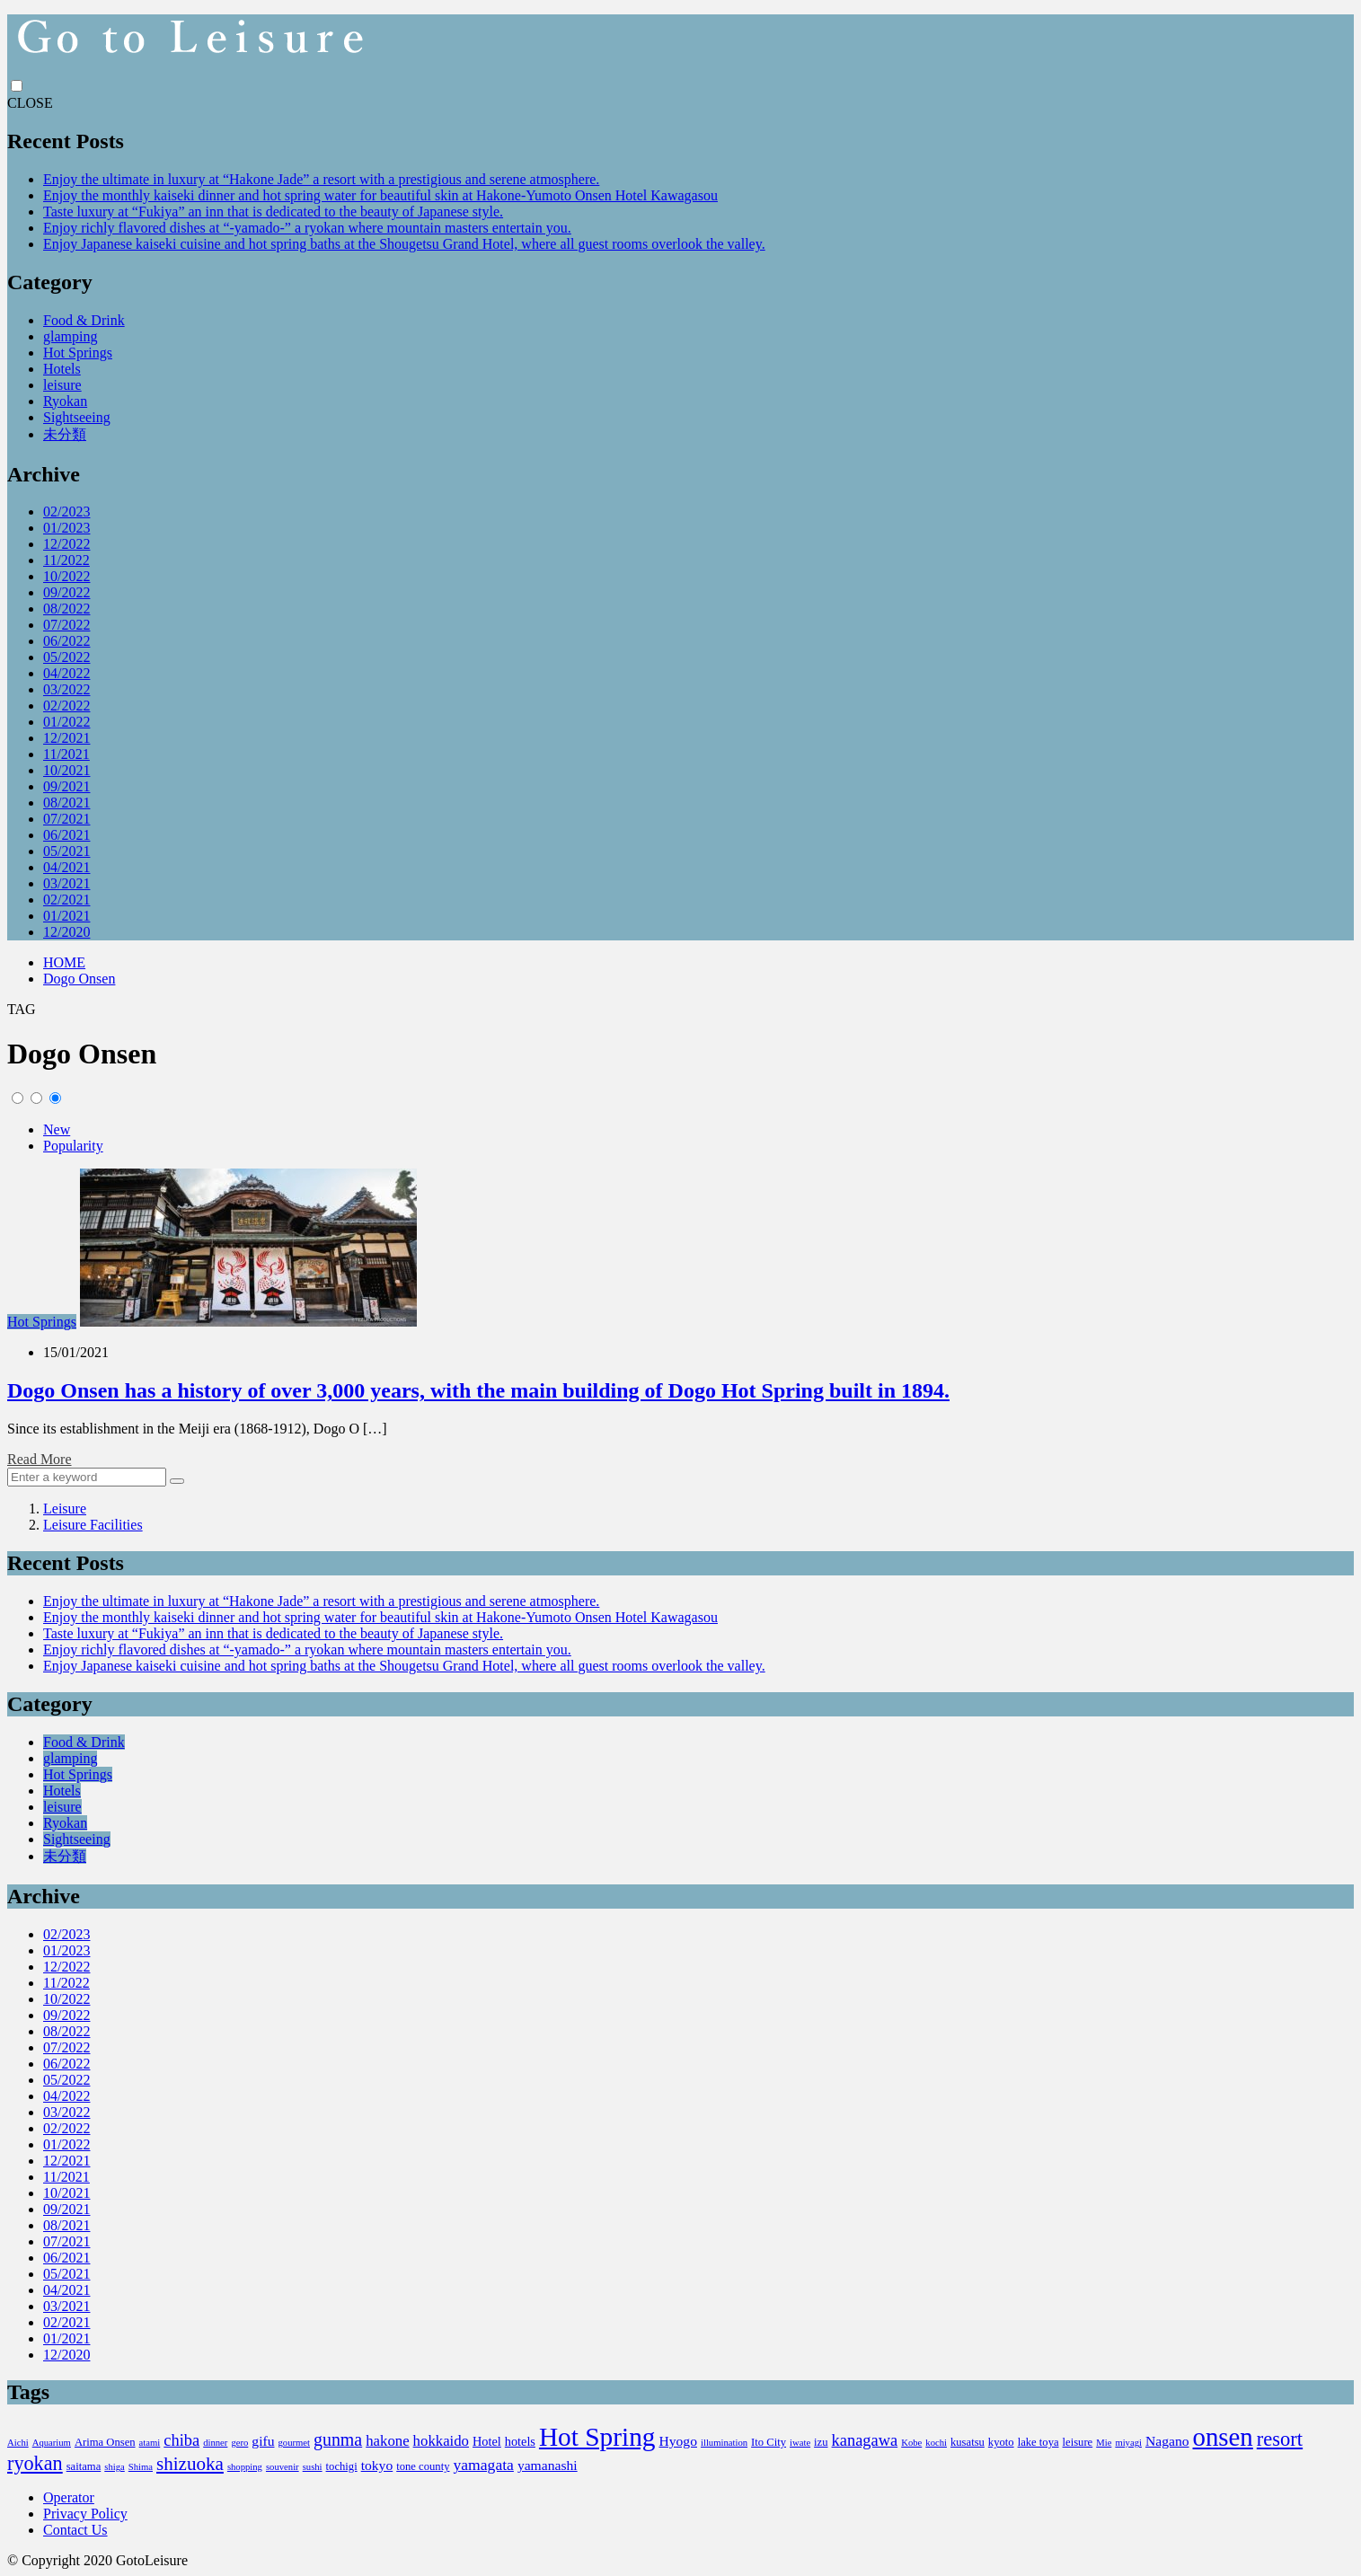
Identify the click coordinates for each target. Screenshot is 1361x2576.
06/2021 (66, 834)
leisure (62, 385)
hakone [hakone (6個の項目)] (387, 2440)
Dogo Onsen (79, 978)
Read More (39, 1459)
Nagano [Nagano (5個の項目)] (1167, 2440)
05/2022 (66, 657)
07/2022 (66, 624)
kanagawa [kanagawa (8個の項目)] (865, 2440)
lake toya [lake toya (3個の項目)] (1038, 2442)
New (56, 1129)
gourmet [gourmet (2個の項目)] (294, 2443)
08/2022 (66, 608)
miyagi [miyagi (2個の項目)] (1128, 2443)
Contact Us (75, 2529)
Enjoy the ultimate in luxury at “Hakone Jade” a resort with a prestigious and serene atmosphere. (321, 179)
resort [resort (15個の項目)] (1280, 2439)
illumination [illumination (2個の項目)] (724, 2443)
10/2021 (66, 770)
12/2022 (66, 543)
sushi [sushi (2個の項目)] (313, 2467)
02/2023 (66, 511)
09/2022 (66, 592)
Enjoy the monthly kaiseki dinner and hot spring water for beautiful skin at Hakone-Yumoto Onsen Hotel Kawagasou (380, 195)
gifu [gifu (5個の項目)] (263, 2440)
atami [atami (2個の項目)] (150, 2443)
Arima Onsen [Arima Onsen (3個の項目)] (105, 2442)
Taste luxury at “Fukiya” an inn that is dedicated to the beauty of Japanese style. (273, 211)
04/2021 (66, 867)
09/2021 (66, 786)
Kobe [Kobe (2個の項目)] (911, 2443)
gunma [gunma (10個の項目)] (338, 2439)
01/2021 (66, 915)
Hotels (62, 368)
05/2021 (66, 851)
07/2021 (66, 818)
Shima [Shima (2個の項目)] (140, 2467)
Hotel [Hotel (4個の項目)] (487, 2441)
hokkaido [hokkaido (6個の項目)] (441, 2440)
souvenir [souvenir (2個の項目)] (282, 2467)
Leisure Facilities (93, 1524)
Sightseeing (76, 417)
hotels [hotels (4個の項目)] (520, 2441)
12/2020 (66, 932)
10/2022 (66, 576)
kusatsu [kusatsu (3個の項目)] (967, 2442)
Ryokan (65, 401)
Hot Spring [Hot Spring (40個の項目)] (597, 2436)
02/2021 (66, 899)
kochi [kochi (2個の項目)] (936, 2443)
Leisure (64, 1508)
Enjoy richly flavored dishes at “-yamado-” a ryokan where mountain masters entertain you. (307, 227)
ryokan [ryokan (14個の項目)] (35, 2463)
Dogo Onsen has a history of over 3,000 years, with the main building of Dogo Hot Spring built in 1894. (478, 1390)
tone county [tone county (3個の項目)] (422, 2466)
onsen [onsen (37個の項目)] (1223, 2436)
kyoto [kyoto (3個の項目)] (1001, 2442)
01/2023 (66, 527)
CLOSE (30, 102)
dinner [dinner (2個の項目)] (215, 2443)
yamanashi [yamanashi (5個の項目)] (547, 2465)
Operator (68, 2497)
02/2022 (66, 705)
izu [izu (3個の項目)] (820, 2442)
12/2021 (66, 737)
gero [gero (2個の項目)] (239, 2443)
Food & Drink (84, 320)
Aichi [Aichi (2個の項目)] (18, 2443)
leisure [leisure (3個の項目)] (1078, 2442)
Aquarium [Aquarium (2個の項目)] (51, 2443)
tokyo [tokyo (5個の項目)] (377, 2465)
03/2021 (66, 883)
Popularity (73, 1145)
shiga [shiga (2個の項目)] (114, 2467)
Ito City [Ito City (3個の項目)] (768, 2442)
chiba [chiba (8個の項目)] (181, 2440)
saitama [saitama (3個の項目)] (84, 2466)
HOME (64, 962)
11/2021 (66, 754)
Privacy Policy (85, 2513)
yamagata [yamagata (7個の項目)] (483, 2465)
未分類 (64, 434)
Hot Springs (77, 352)
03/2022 (66, 689)
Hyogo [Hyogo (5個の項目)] (677, 2440)
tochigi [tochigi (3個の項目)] (342, 2466)
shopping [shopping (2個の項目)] (244, 2467)
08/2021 (66, 802)
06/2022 (66, 640)
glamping (70, 336)
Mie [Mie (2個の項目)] (1103, 2443)
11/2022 (66, 560)
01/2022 (66, 721)
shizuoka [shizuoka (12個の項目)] (190, 2464)
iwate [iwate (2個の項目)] (800, 2443)
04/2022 (66, 673)
